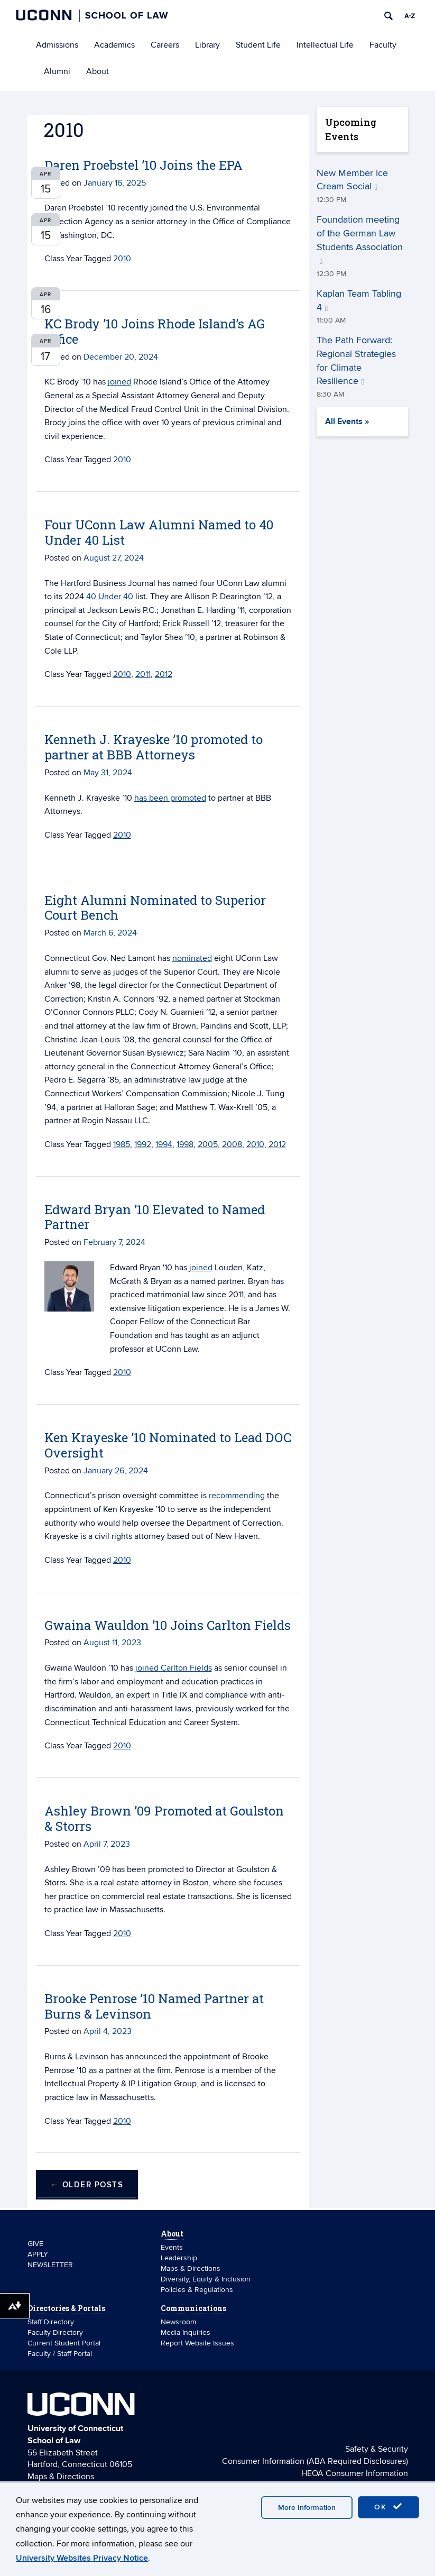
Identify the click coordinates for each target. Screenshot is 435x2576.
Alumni (57, 71)
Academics (114, 45)
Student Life (258, 45)
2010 (122, 459)
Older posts (87, 2185)
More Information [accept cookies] (307, 2507)
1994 (163, 1144)
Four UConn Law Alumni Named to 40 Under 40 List (158, 532)
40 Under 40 (109, 596)
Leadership (179, 2257)
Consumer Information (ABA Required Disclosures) (315, 2461)
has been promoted (170, 798)
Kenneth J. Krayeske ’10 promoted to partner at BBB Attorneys (153, 747)
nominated (192, 958)
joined (200, 1267)
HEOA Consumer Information (354, 2473)
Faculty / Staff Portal (59, 2353)
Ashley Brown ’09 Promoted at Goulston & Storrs (164, 1818)
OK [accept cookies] (388, 2506)
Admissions (57, 45)
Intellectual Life (325, 45)
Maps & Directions (190, 2268)
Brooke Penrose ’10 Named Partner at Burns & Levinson (154, 2006)
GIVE (35, 2243)
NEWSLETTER (50, 2264)
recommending (237, 1495)
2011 (143, 674)
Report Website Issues (197, 2343)
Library (207, 45)
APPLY (37, 2254)
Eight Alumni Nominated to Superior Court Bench (155, 908)
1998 (185, 1144)
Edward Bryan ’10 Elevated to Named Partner (154, 1217)
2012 (163, 674)
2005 (208, 1144)
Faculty (382, 45)
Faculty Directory (55, 2332)
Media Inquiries (185, 2332)
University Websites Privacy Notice (82, 2558)
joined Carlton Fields (173, 1668)
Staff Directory (50, 2321)
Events (172, 2247)
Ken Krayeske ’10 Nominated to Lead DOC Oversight (167, 1445)
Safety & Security (376, 2449)
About (97, 71)
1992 (142, 1144)
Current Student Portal (63, 2343)
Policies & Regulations (197, 2289)
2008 (232, 1144)
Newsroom (179, 2321)
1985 (121, 1144)
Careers (165, 45)
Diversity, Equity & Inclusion (206, 2279)
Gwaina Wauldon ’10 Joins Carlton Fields (167, 1625)
